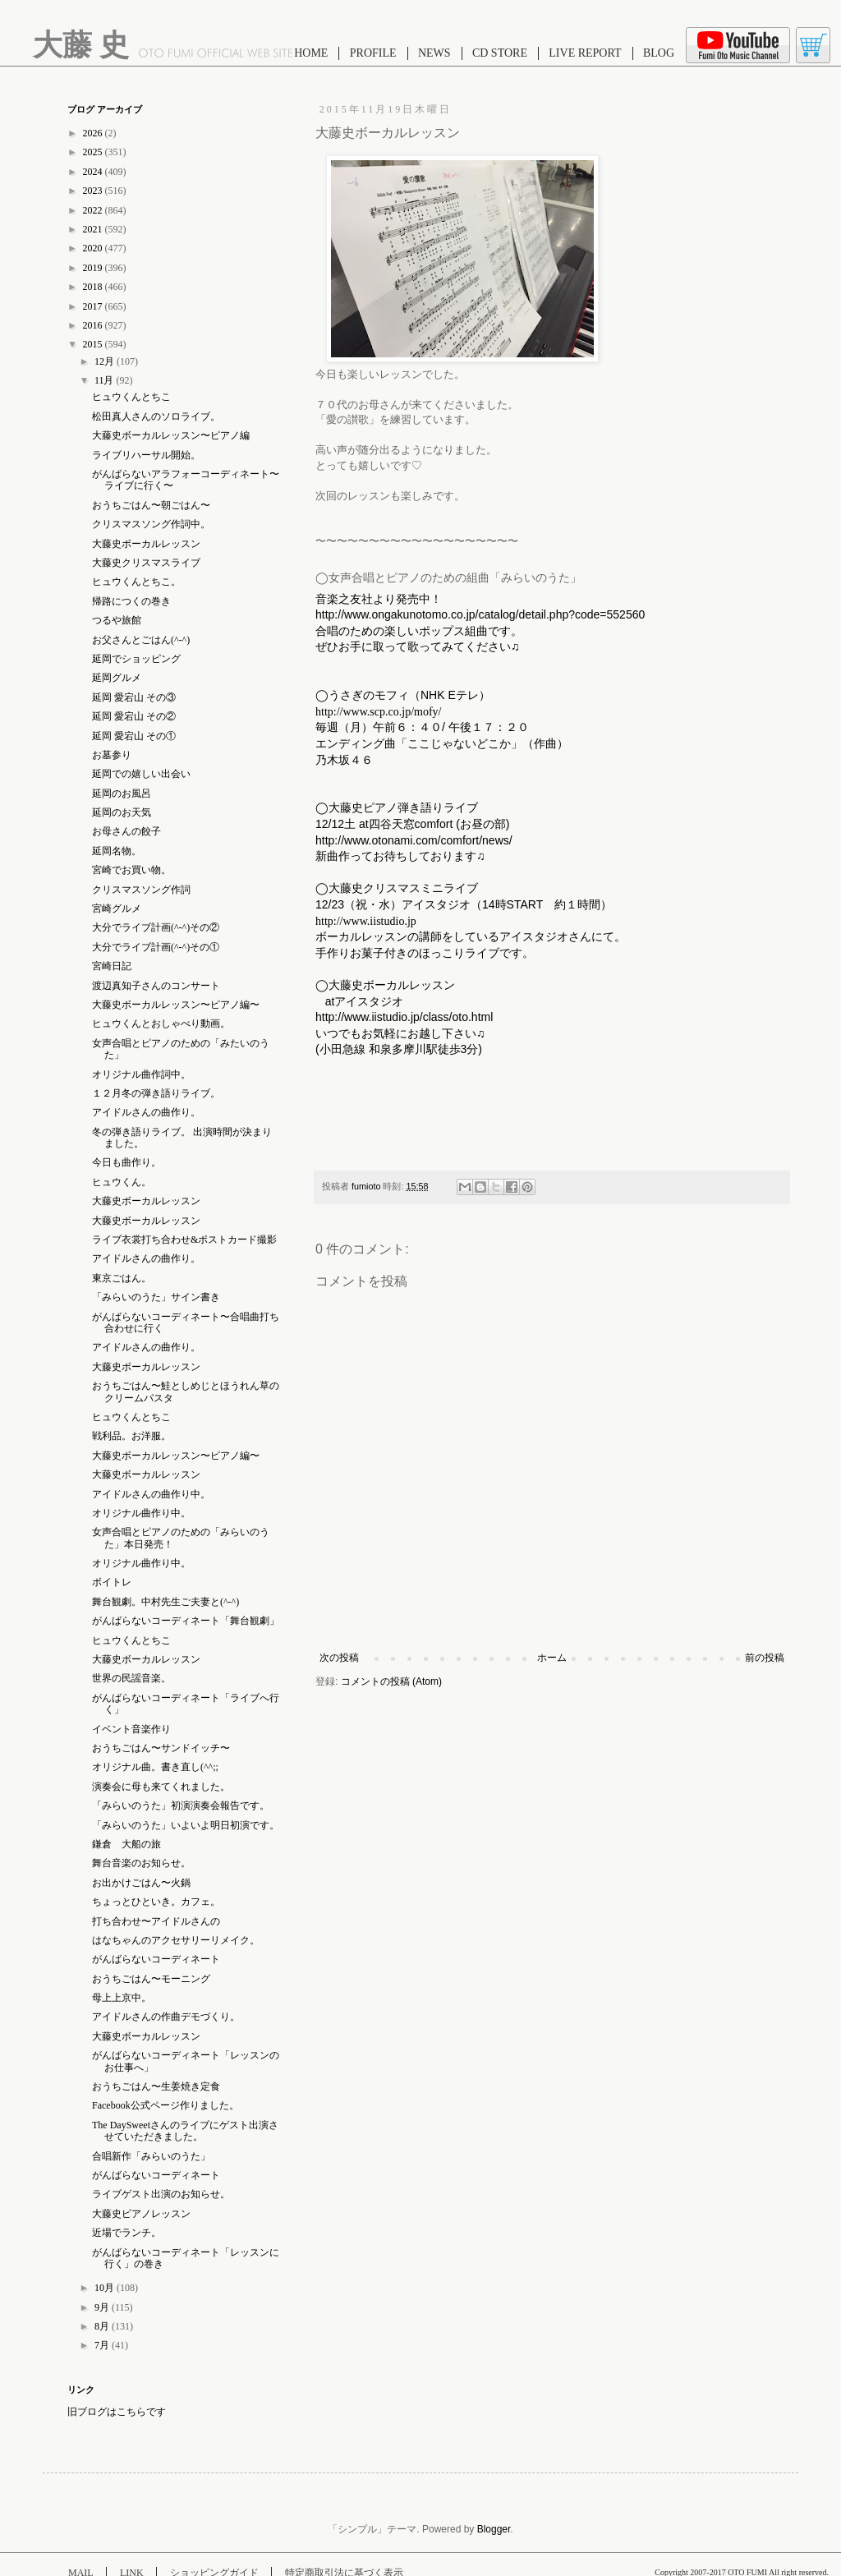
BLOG (658, 53)
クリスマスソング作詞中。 (151, 524)
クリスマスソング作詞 (141, 889)
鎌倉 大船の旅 (126, 1844)
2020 (94, 248)
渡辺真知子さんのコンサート (156, 985)
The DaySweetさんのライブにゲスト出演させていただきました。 (185, 2130)
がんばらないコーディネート (156, 1959)
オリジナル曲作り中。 (141, 1513)
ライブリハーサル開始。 (146, 455)
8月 (103, 2326)
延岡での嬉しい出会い (141, 774)
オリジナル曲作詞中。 (141, 1074)
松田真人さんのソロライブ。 (156, 416)
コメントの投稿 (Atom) (391, 1681)
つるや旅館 (116, 620)
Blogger (494, 2529)
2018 (94, 286)
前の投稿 (764, 1657)
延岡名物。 (116, 851)
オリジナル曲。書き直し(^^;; (155, 1767)
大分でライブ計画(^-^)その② (155, 927)
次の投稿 (339, 1657)
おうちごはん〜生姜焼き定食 (156, 2086)
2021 (94, 229)
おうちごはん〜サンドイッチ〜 (161, 1748)
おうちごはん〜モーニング (151, 1979)
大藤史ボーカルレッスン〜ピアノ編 (171, 435)
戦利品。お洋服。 (131, 1436)
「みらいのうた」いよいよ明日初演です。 (185, 1825)
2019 (94, 268)
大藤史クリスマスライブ (146, 562)
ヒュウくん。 (121, 1182)
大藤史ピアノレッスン (141, 2214)
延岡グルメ (116, 677)
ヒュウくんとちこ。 (136, 581)
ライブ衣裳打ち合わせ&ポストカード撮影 (184, 1239)
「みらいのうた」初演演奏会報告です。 (180, 1805)
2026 (94, 133)
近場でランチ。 (126, 2232)
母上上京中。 (121, 1997)
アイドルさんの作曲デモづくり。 (166, 2016)
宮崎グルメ (116, 908)
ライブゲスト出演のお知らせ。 (161, 2194)
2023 (94, 190)
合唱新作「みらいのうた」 (151, 2156)
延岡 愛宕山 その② (134, 716)
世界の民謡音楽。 (131, 1678)
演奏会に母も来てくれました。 (161, 1786)
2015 (94, 344)
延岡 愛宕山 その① (134, 736)
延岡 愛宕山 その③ (134, 697)
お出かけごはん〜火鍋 (141, 1882)
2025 (94, 152)
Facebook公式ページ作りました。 (165, 2105)
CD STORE (499, 53)
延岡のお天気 (121, 812)
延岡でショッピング (136, 659)
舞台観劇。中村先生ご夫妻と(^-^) (165, 1602)
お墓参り (111, 755)
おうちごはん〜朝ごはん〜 (151, 505)
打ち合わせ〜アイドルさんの (156, 1921)
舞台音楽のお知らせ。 (141, 1863)
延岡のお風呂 (121, 793)
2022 (94, 210)
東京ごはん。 (121, 1278)
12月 (105, 361)
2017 (94, 306)
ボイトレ (111, 1582)
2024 (94, 171)
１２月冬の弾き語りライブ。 (156, 1093)
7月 (103, 2345)
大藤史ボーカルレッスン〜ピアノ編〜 (176, 1004)
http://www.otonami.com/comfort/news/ (413, 840)
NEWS (434, 53)
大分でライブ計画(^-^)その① (155, 947)
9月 (103, 2307)
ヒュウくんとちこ (131, 396)
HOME (311, 53)
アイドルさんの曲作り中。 (151, 1494)
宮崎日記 (111, 966)
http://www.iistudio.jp (365, 921)
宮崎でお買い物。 (131, 870)
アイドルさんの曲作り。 (146, 1112)
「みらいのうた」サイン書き (156, 1297)
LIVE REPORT (585, 53)
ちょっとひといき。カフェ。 (156, 1901)
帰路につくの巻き (131, 601)
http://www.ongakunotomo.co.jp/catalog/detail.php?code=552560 (480, 614)
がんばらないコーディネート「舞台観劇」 (185, 1620)
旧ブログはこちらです (116, 2411)
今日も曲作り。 (126, 1162)
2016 (94, 325)
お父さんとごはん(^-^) (141, 640)
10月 (105, 2287)
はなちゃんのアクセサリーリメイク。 (176, 1940)
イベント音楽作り (131, 1729)
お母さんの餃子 (126, 831)
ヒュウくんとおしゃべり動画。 (161, 1023)
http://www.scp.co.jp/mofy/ (378, 712)
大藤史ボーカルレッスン (146, 544)
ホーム (552, 1657)
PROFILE (373, 53)
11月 (105, 380)
